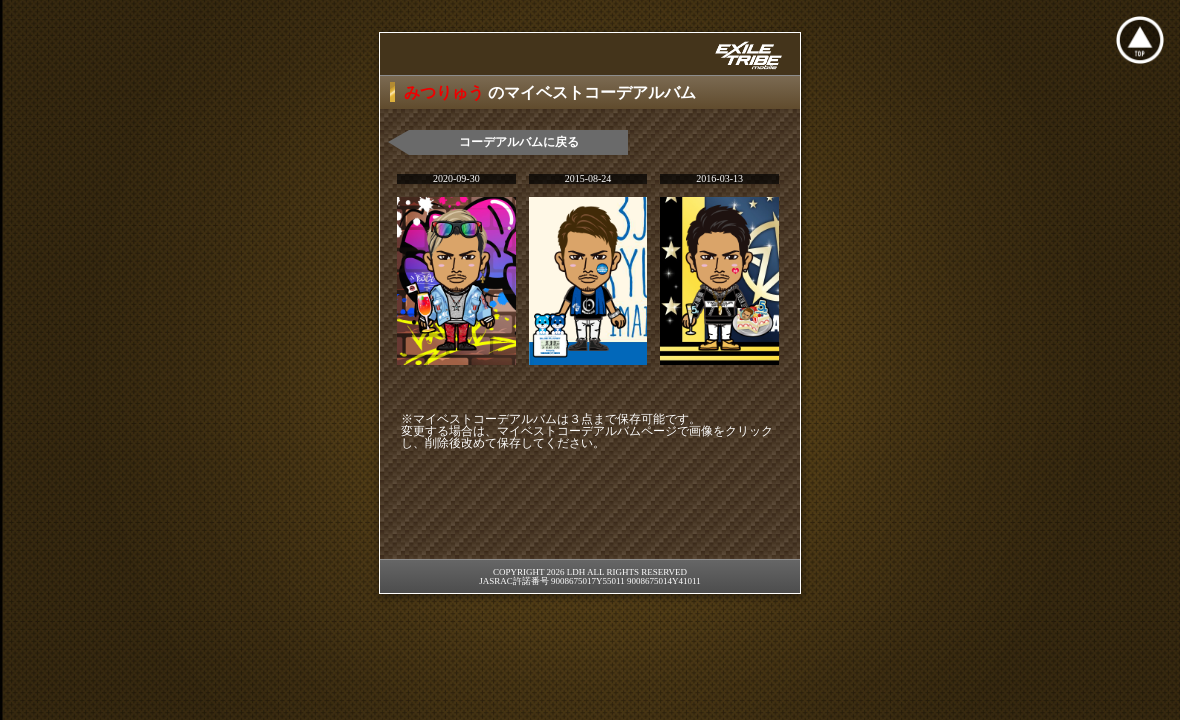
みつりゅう (446, 92)
